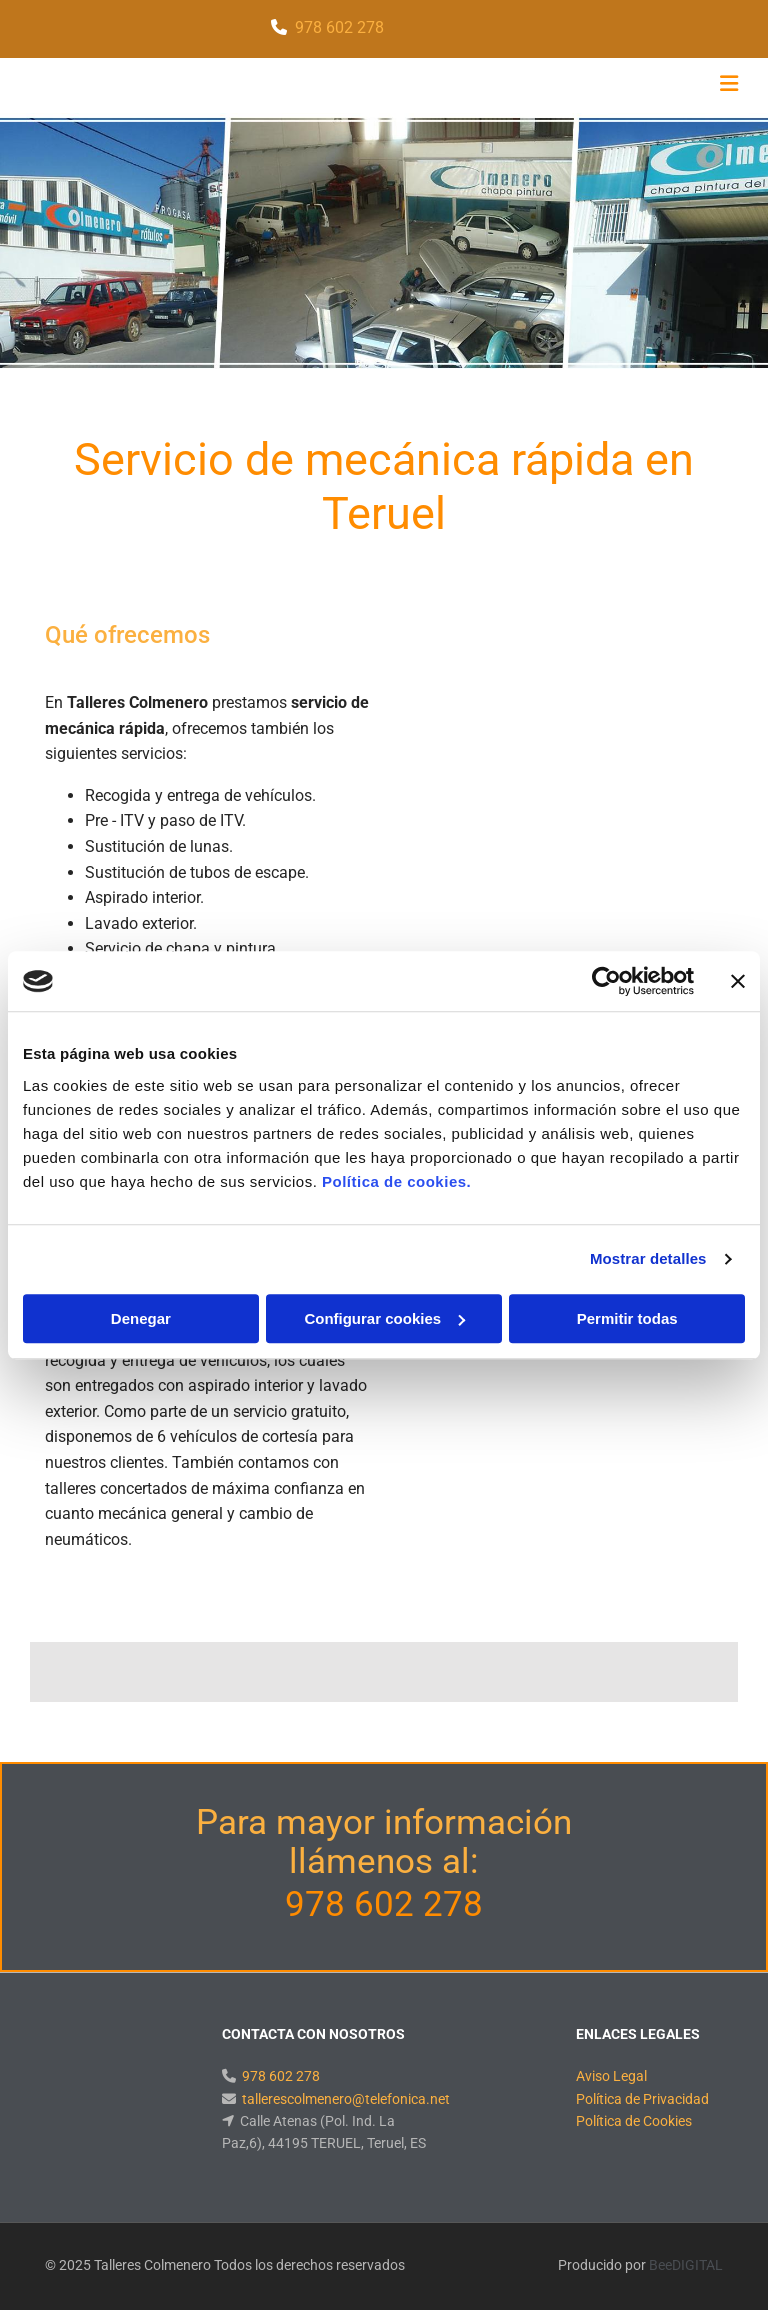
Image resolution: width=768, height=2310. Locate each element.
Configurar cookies (384, 1318)
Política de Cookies (634, 2121)
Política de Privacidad (642, 2099)
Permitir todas (627, 1318)
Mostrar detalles (648, 1258)
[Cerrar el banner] (738, 981)
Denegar (141, 1318)
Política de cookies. (396, 1181)
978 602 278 (339, 27)
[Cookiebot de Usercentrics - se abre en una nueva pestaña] (606, 981)
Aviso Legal (611, 2076)
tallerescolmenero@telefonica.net (346, 2099)
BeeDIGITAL (686, 2265)
